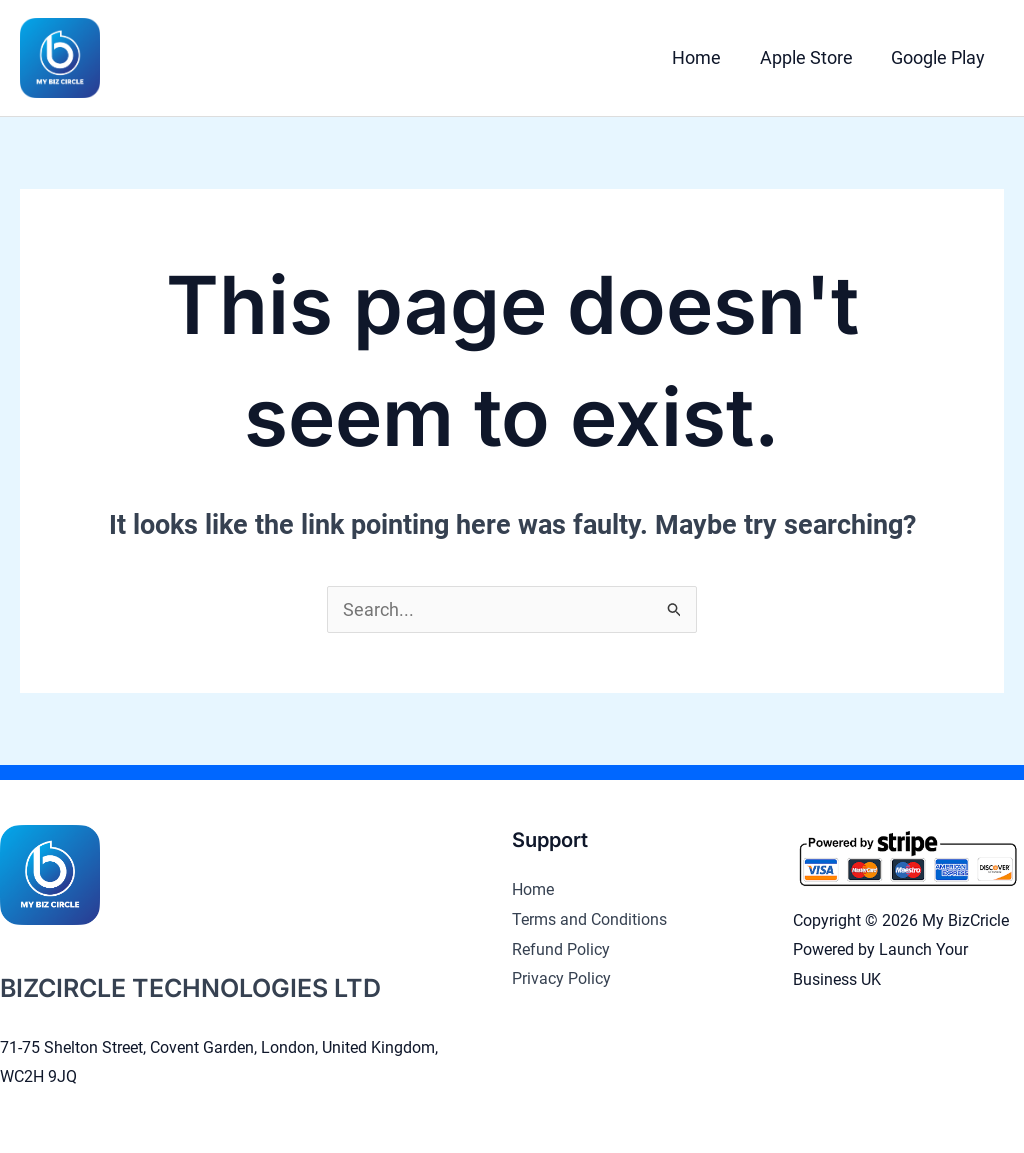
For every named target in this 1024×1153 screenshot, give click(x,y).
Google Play (939, 57)
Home (702, 57)
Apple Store (809, 57)
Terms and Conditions (589, 919)
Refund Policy (561, 949)
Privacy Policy (561, 978)
